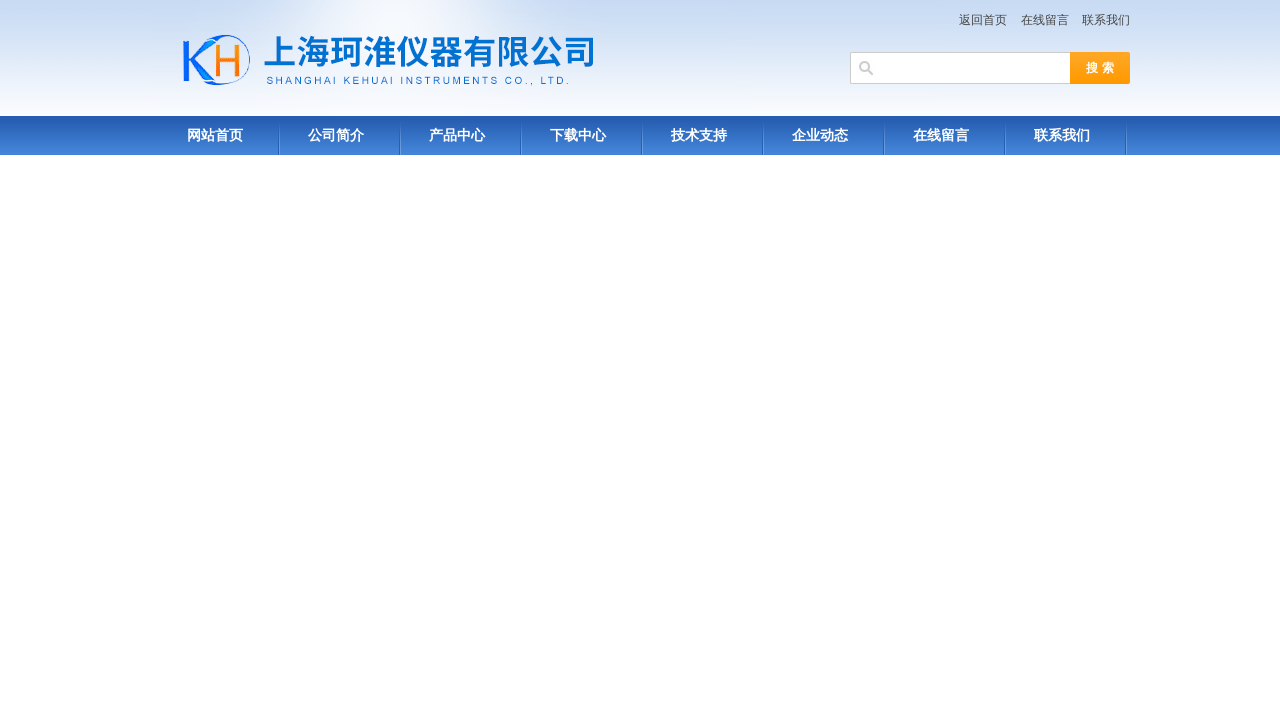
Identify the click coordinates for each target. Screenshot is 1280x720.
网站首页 (215, 135)
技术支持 (699, 135)
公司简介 (336, 135)
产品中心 (457, 135)
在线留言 (1045, 20)
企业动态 (820, 135)
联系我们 (1106, 20)
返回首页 (983, 20)
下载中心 (578, 135)
